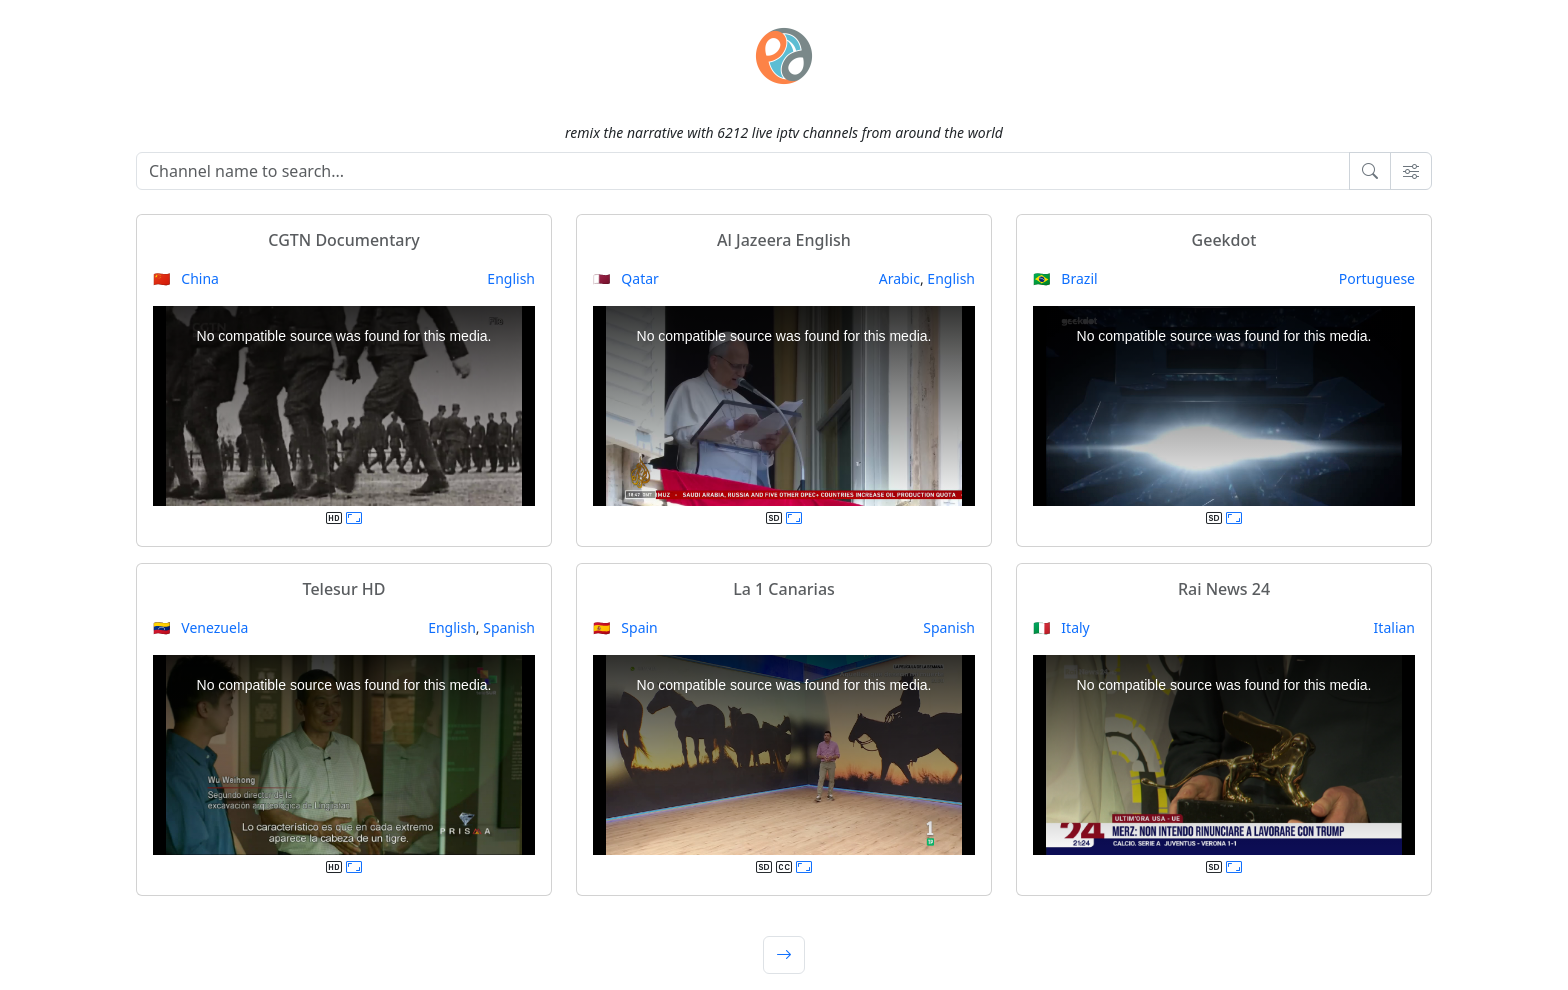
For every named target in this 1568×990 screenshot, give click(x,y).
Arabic (899, 278)
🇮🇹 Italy (1061, 627)
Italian (1394, 627)
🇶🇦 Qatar (626, 278)
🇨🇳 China (186, 278)
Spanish (509, 627)
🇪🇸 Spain (625, 627)
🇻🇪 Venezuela (200, 627)
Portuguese (1377, 278)
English (511, 278)
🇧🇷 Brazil (1065, 278)
